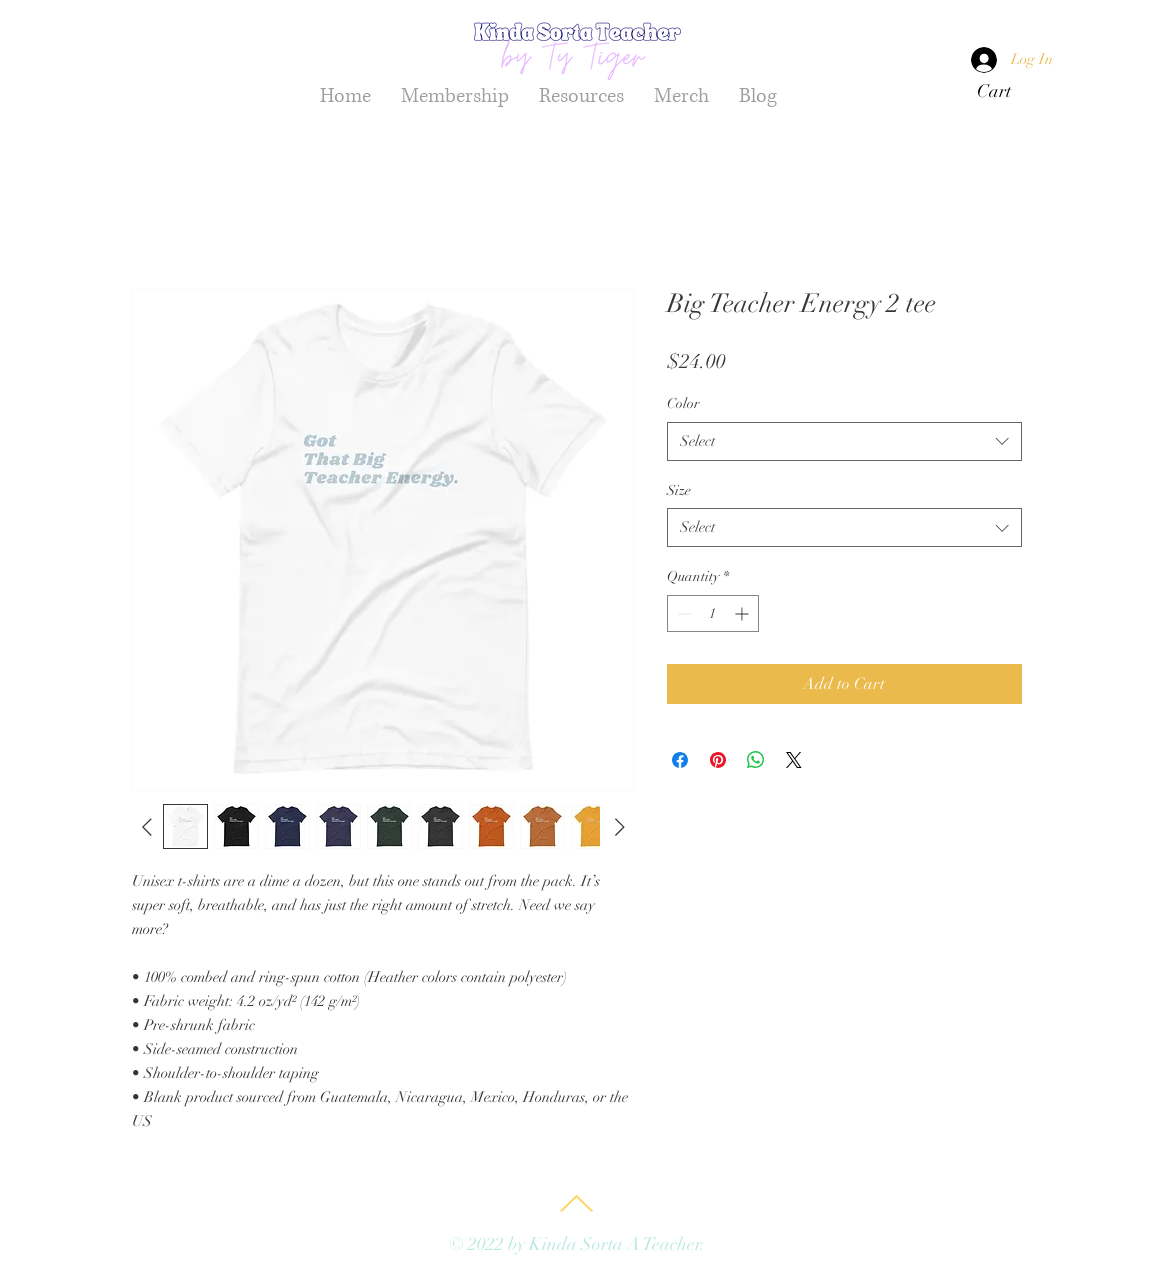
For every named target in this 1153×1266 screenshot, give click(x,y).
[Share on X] (794, 760)
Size (679, 490)
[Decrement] (682, 613)
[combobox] (844, 441)
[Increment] (743, 613)
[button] (1007, 90)
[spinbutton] (713, 613)
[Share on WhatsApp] (756, 760)
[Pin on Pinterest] (718, 760)
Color (683, 403)
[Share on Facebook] (680, 760)
